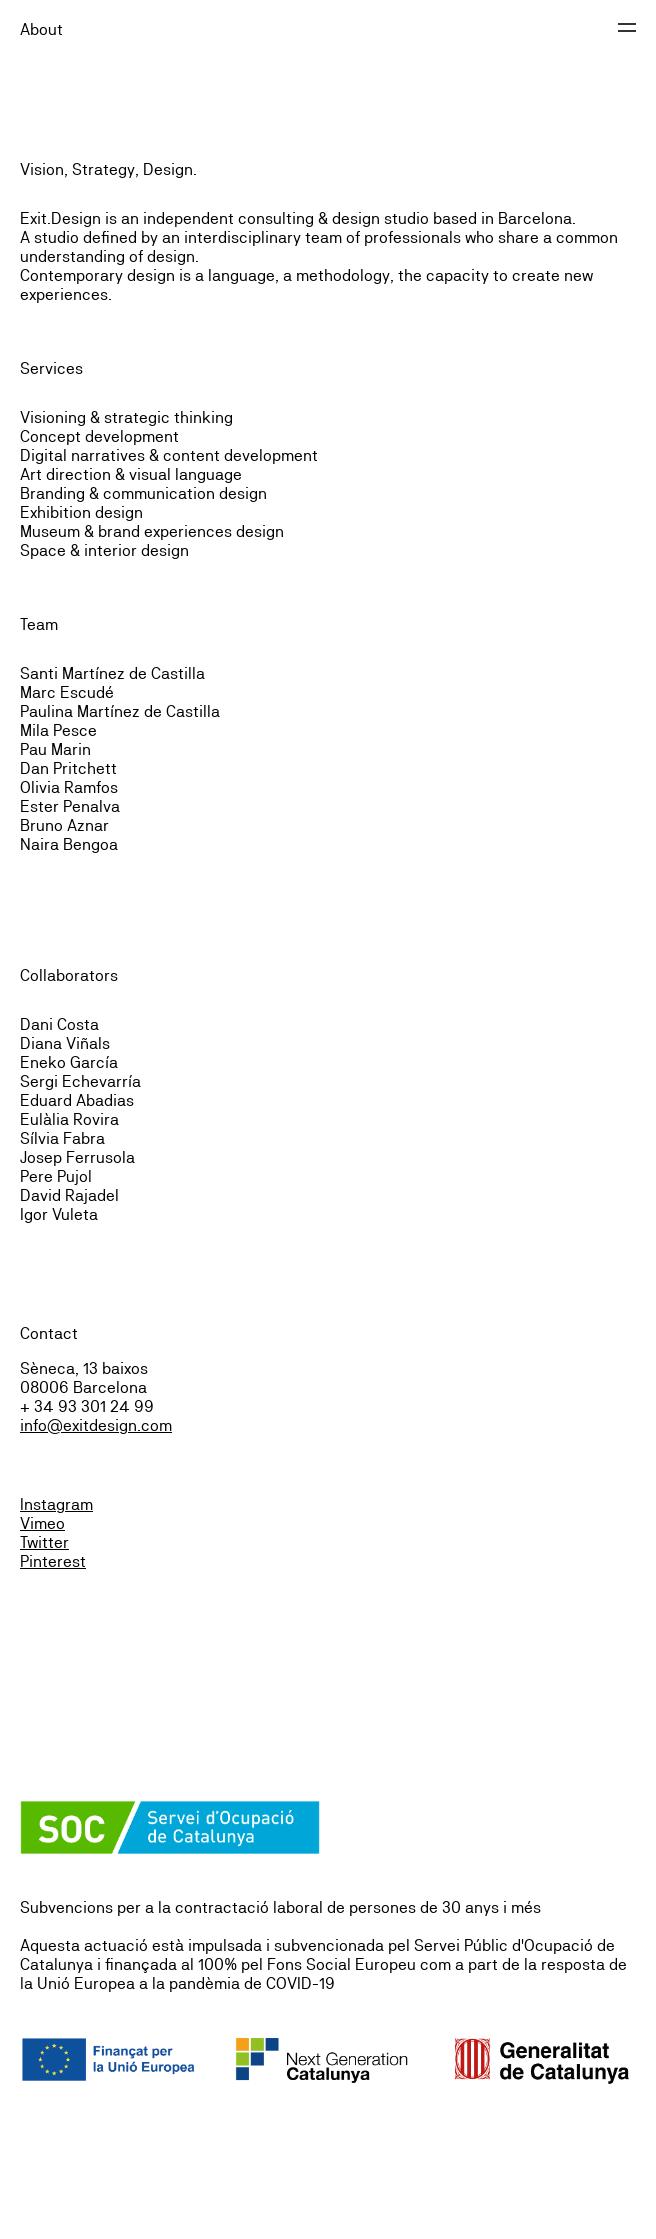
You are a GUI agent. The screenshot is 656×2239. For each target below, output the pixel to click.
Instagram (56, 1504)
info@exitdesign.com (96, 1425)
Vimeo (42, 1523)
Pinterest (53, 1561)
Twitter (44, 1542)
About (41, 29)
